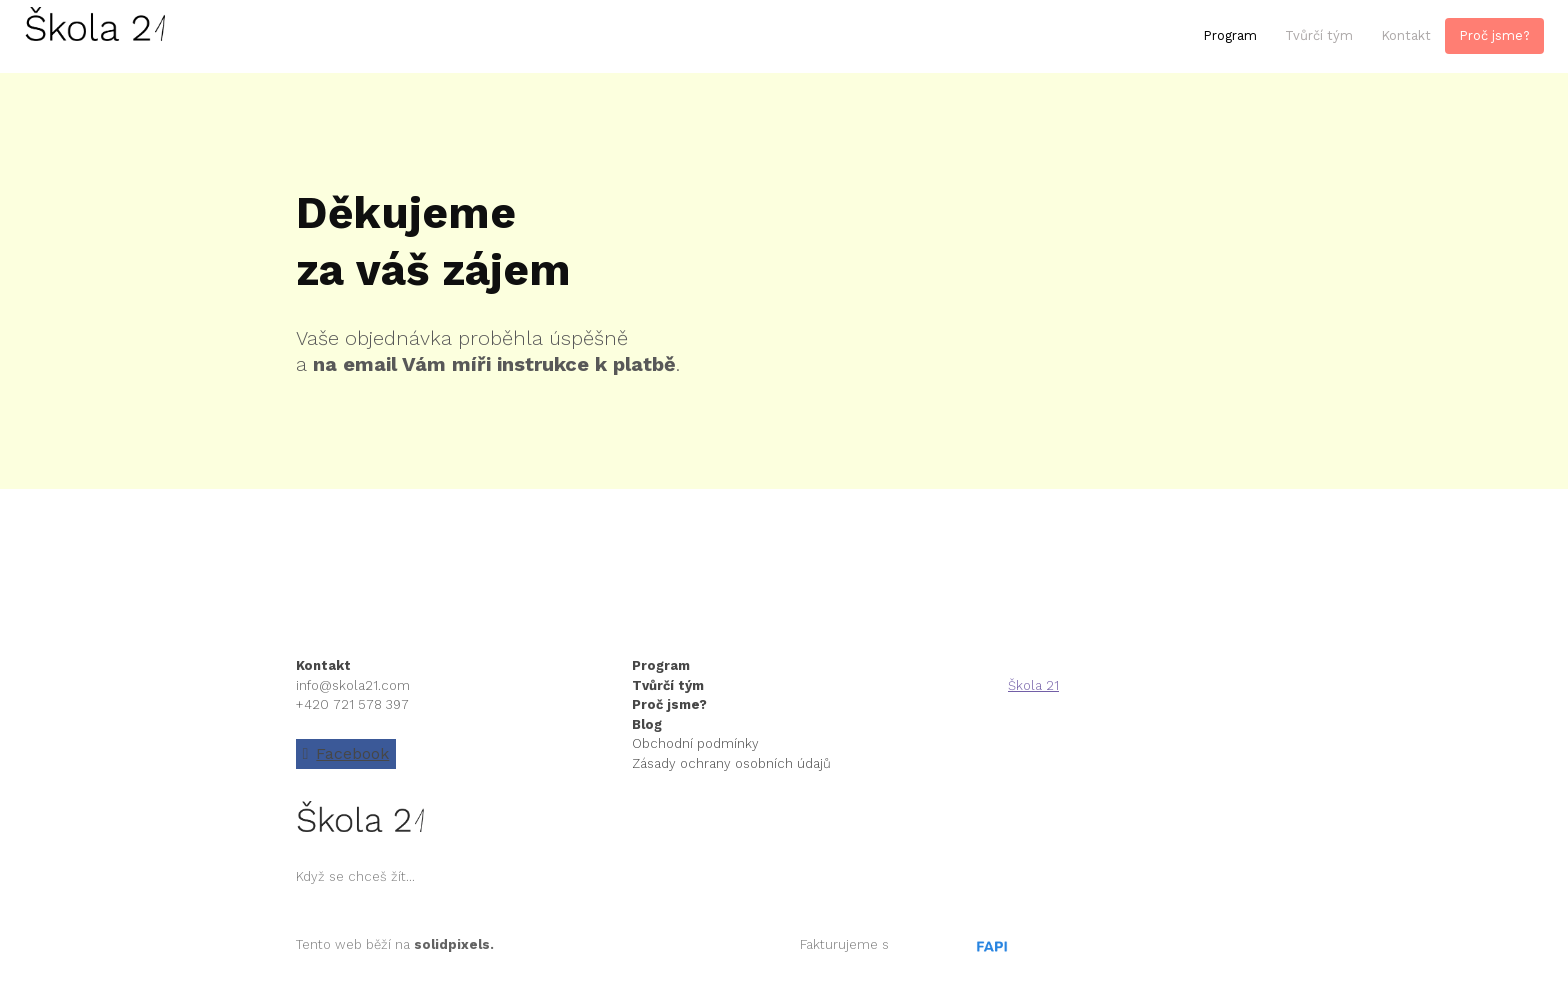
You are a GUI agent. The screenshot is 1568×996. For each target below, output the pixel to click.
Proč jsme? (669, 704)
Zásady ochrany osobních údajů (731, 763)
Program (663, 665)
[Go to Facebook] (346, 754)
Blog (647, 724)
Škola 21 (1033, 685)
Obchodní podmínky (695, 743)
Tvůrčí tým (668, 685)
